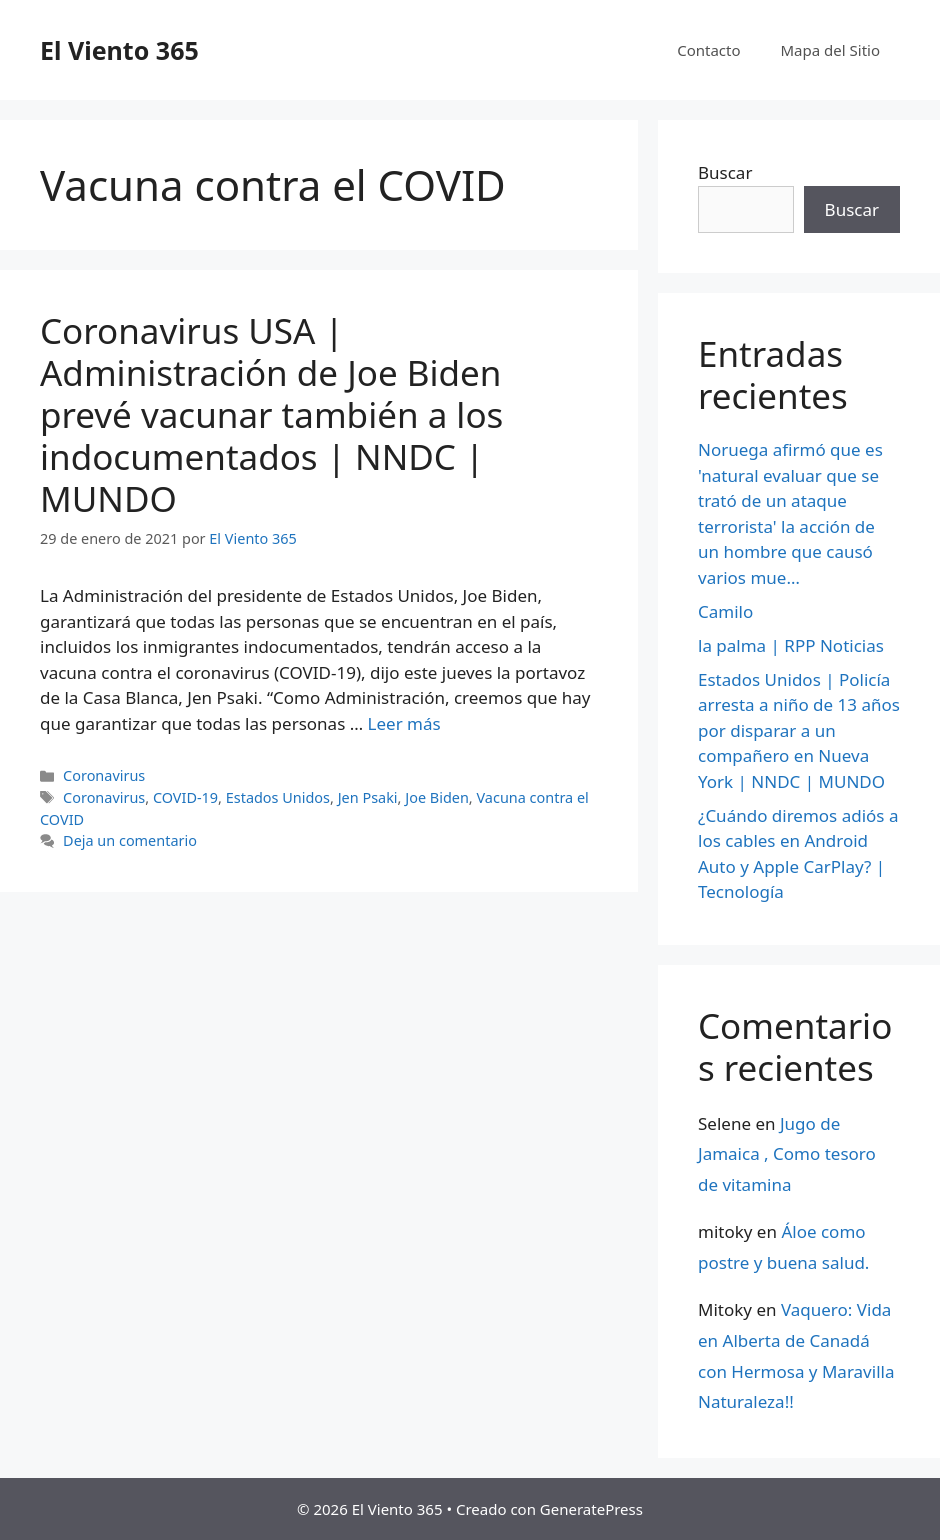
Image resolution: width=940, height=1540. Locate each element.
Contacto (708, 50)
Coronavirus (104, 775)
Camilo (725, 611)
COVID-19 (185, 797)
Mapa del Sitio (830, 50)
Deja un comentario (130, 840)
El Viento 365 (119, 50)
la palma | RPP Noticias (791, 645)
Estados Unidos (278, 797)
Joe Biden (437, 797)
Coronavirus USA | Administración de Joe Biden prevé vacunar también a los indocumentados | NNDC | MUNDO (271, 414)
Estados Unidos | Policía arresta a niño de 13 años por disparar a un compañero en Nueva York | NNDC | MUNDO (799, 730)
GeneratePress (591, 1509)
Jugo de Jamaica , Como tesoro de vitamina (787, 1154)
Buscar (725, 172)
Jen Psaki (368, 797)
